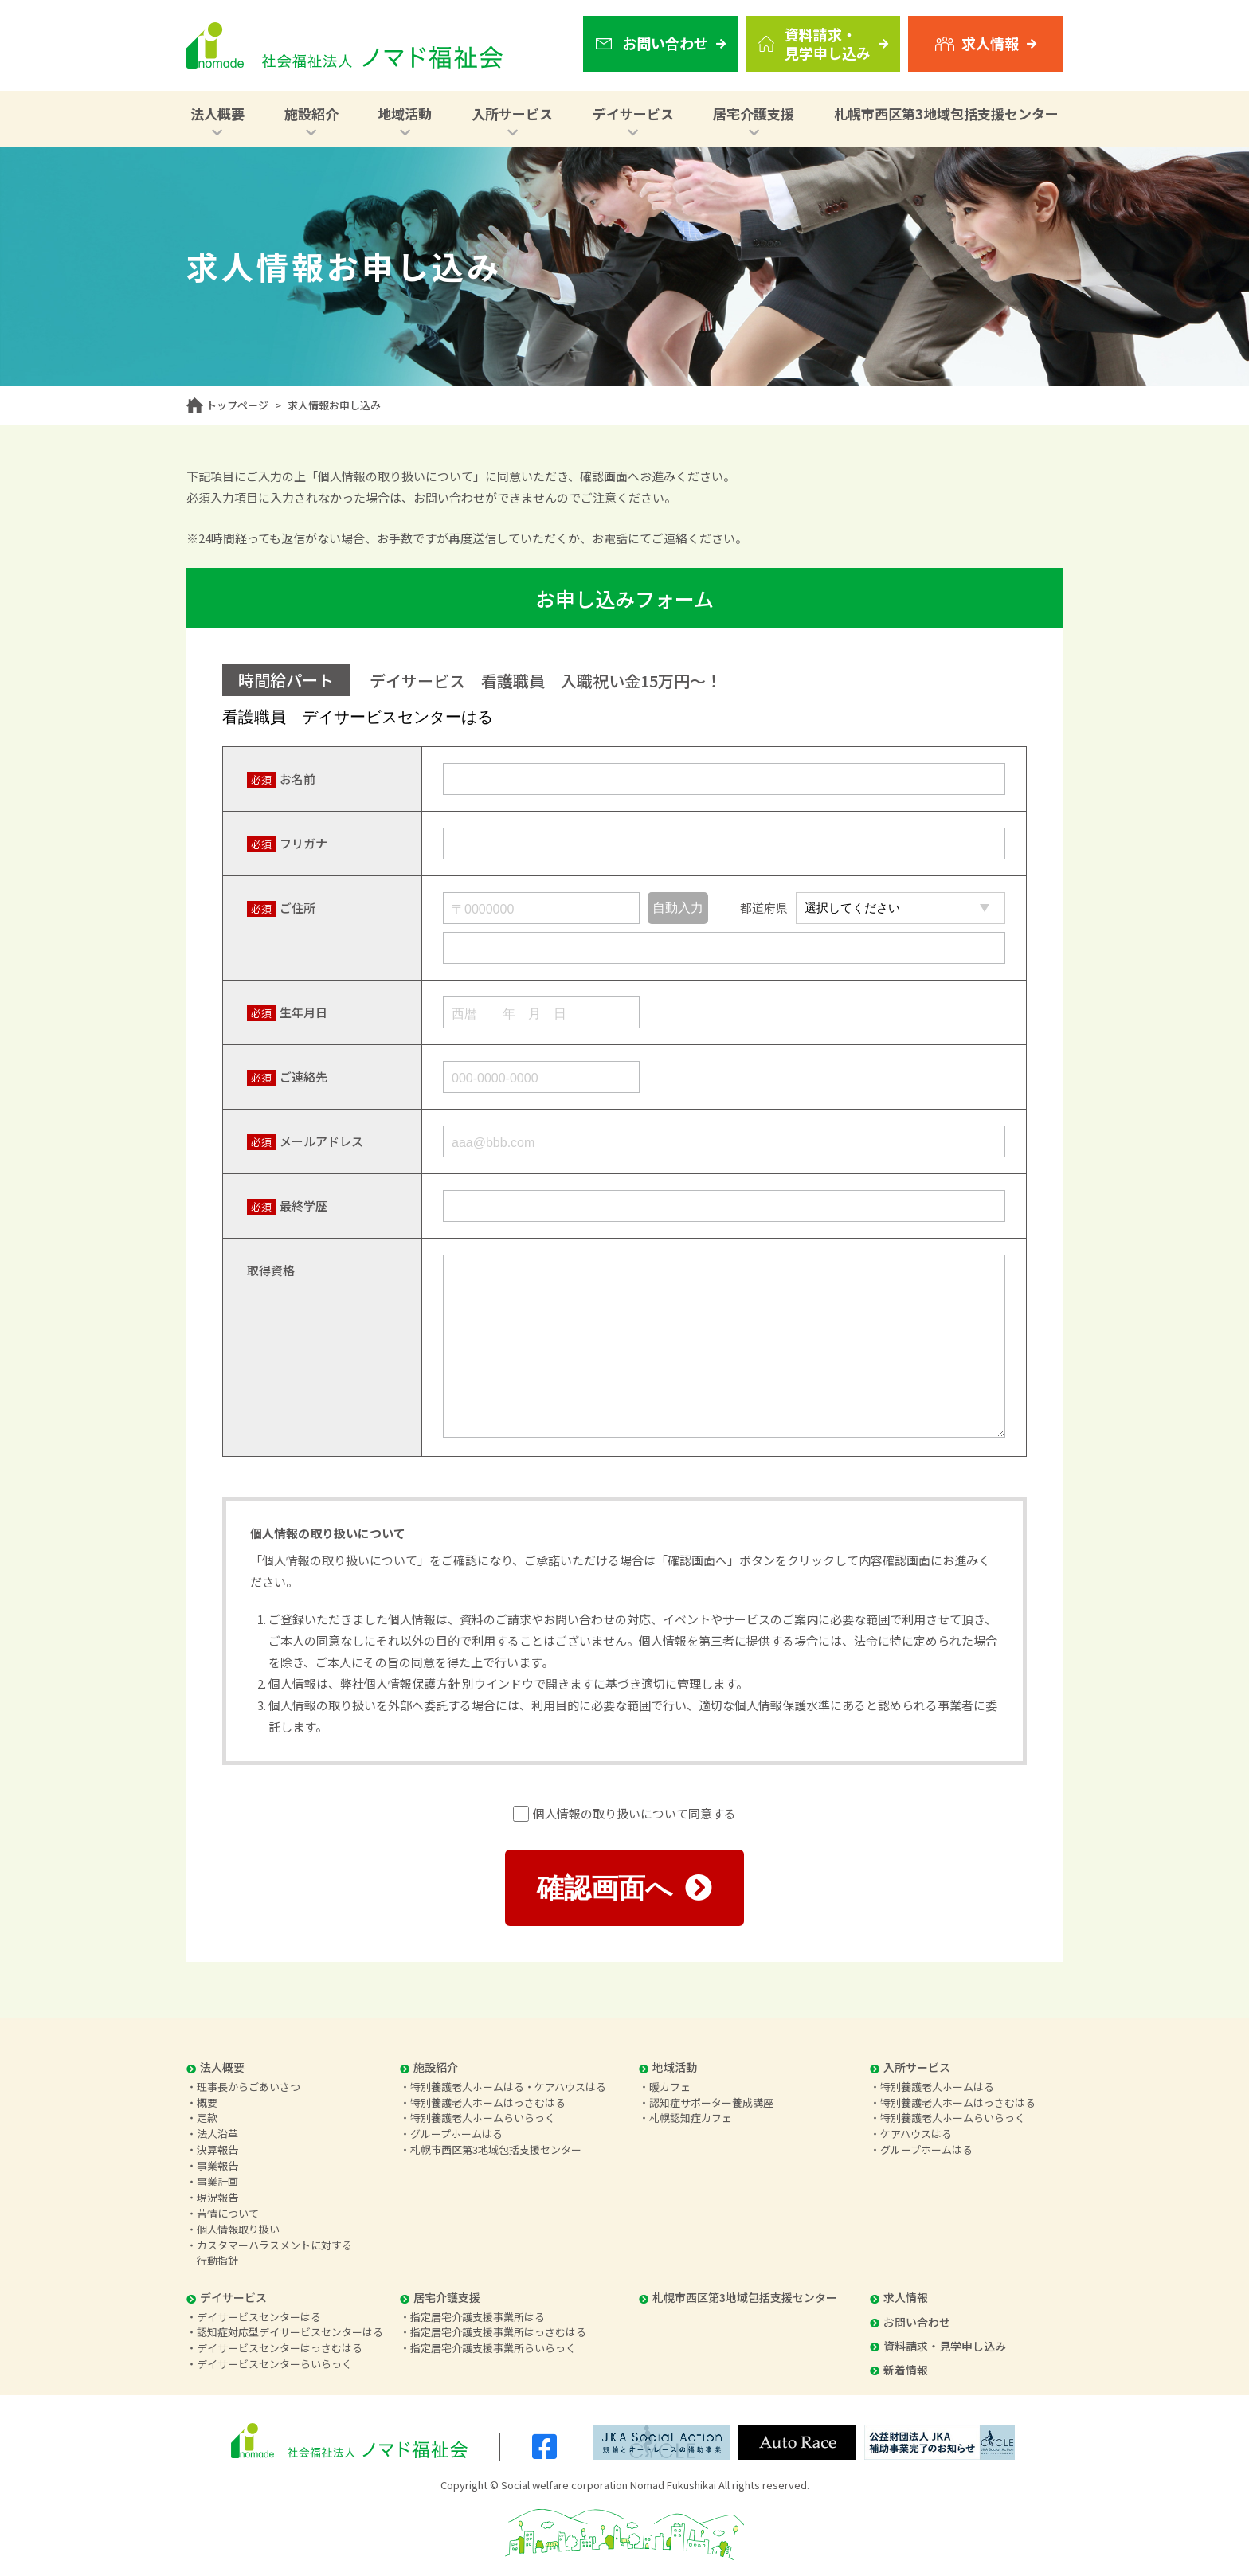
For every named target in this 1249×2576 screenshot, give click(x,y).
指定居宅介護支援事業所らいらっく (493, 2347)
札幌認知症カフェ (690, 2117)
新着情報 (899, 2370)
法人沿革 (217, 2133)
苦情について (228, 2213)
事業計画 (217, 2181)
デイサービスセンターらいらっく (274, 2363)
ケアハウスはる (916, 2133)
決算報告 (217, 2149)
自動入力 (677, 907)
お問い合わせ (910, 2322)
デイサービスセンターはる (259, 2316)
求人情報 (899, 2297)
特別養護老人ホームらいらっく (482, 2117)
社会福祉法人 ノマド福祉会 (344, 45)
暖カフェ (670, 2086)
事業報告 (217, 2165)
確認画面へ (624, 1888)
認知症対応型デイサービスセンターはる (290, 2331)
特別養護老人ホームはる (937, 2086)
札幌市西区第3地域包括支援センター (946, 113)
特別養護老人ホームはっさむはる (488, 2102)
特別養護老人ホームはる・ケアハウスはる (508, 2086)
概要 (207, 2102)
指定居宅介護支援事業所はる (477, 2316)
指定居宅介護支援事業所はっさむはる (498, 2331)
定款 (207, 2117)
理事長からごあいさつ (248, 2086)
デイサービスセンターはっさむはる (279, 2347)
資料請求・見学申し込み (938, 2346)
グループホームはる (456, 2133)
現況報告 (217, 2197)
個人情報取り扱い (238, 2229)
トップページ (237, 405)
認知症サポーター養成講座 (711, 2102)
